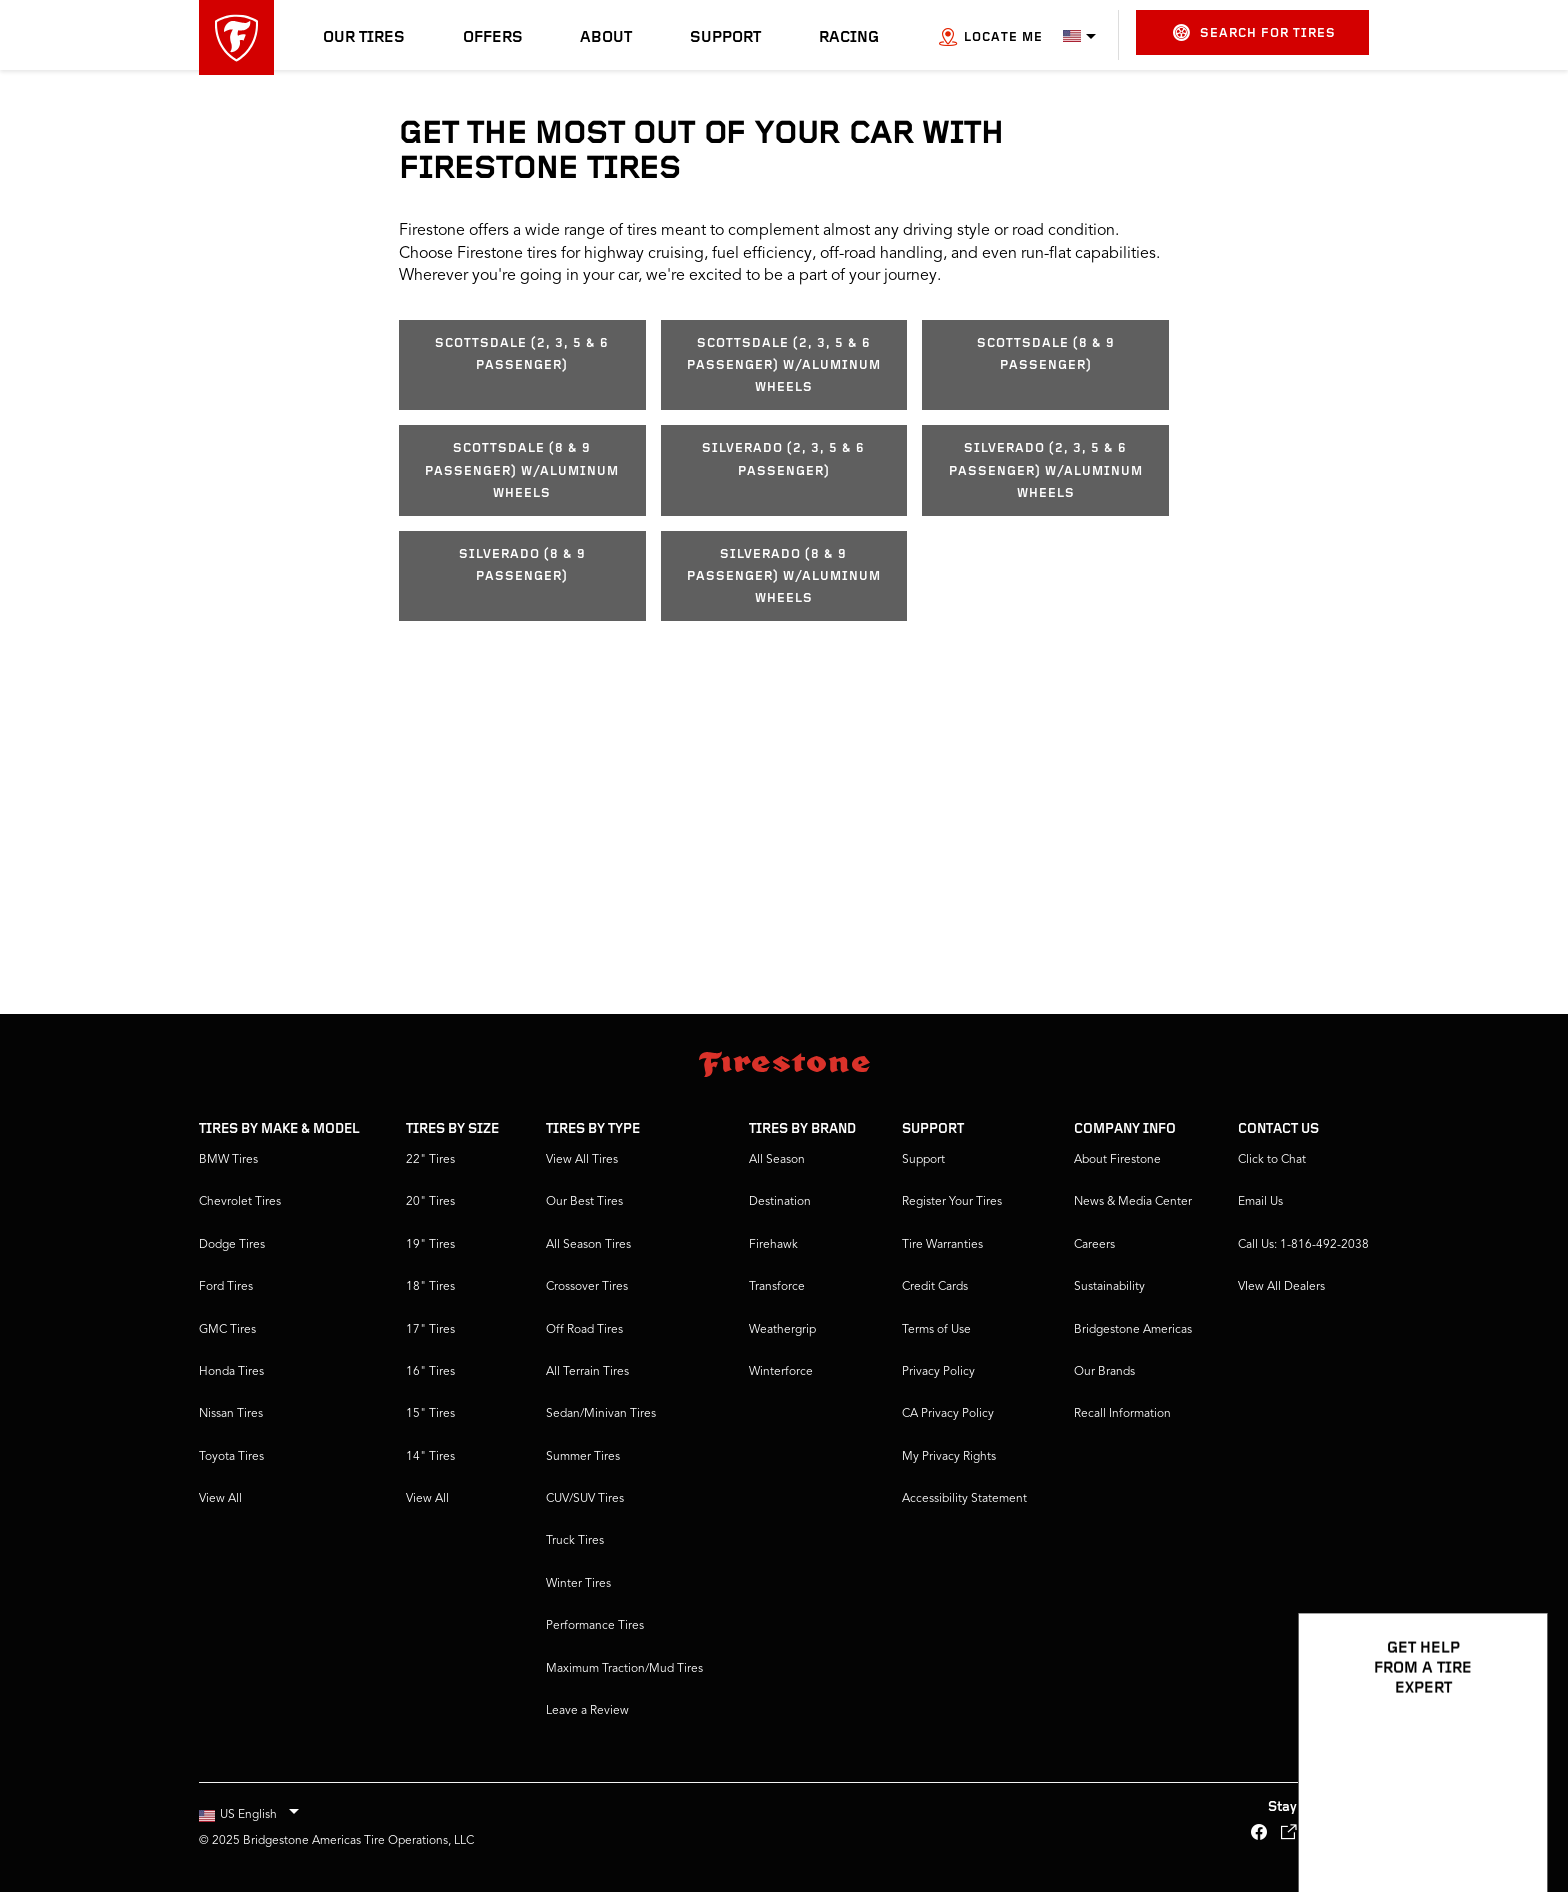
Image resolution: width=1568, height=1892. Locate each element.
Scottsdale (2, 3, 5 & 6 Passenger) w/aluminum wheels (784, 366)
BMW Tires (228, 1160)
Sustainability (1109, 1287)
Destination (780, 1202)
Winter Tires (578, 1584)
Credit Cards (935, 1287)
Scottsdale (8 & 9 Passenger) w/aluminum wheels (522, 471)
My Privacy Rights (949, 1457)
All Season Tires (588, 1245)
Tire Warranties (942, 1245)
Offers (493, 38)
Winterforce (781, 1372)
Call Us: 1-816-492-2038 (1303, 1245)
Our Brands (1104, 1372)
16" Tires (430, 1372)
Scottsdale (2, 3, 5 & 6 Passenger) (522, 354)
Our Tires (364, 38)
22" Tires (430, 1160)
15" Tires (430, 1414)
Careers (1094, 1245)
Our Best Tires (584, 1202)
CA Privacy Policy (948, 1414)
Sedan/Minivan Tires (601, 1414)
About (606, 38)
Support (725, 38)
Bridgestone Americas (1133, 1330)
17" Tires (430, 1330)
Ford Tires (226, 1287)
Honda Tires (231, 1372)
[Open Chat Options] (1510, 1819)
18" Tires (430, 1287)
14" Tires (430, 1457)
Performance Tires (595, 1626)
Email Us (1260, 1202)
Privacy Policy (938, 1372)
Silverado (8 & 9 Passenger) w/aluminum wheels (784, 577)
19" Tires (430, 1245)
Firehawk (773, 1245)
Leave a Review (587, 1711)
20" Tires (430, 1202)
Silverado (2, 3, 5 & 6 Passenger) (783, 459)
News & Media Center (1133, 1202)
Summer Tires (583, 1457)
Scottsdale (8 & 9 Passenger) (1046, 354)
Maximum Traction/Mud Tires (624, 1669)
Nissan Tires (231, 1414)
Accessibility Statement (964, 1499)
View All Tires (582, 1160)
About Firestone (1117, 1160)
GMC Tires (227, 1330)
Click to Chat (1272, 1160)
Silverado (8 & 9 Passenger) (522, 565)
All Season (777, 1160)
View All (220, 1499)
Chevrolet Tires (240, 1202)
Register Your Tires (952, 1202)
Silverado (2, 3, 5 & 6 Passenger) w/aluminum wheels (1046, 471)
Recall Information (1122, 1414)
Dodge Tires (232, 1245)
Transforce (777, 1287)
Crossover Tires (587, 1287)
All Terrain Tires (587, 1372)
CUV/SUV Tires (585, 1499)
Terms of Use (936, 1330)
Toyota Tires (231, 1457)
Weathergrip (782, 1330)
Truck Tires (575, 1541)
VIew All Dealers (1281, 1287)
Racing (849, 38)
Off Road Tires (584, 1330)
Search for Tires (1254, 32)
